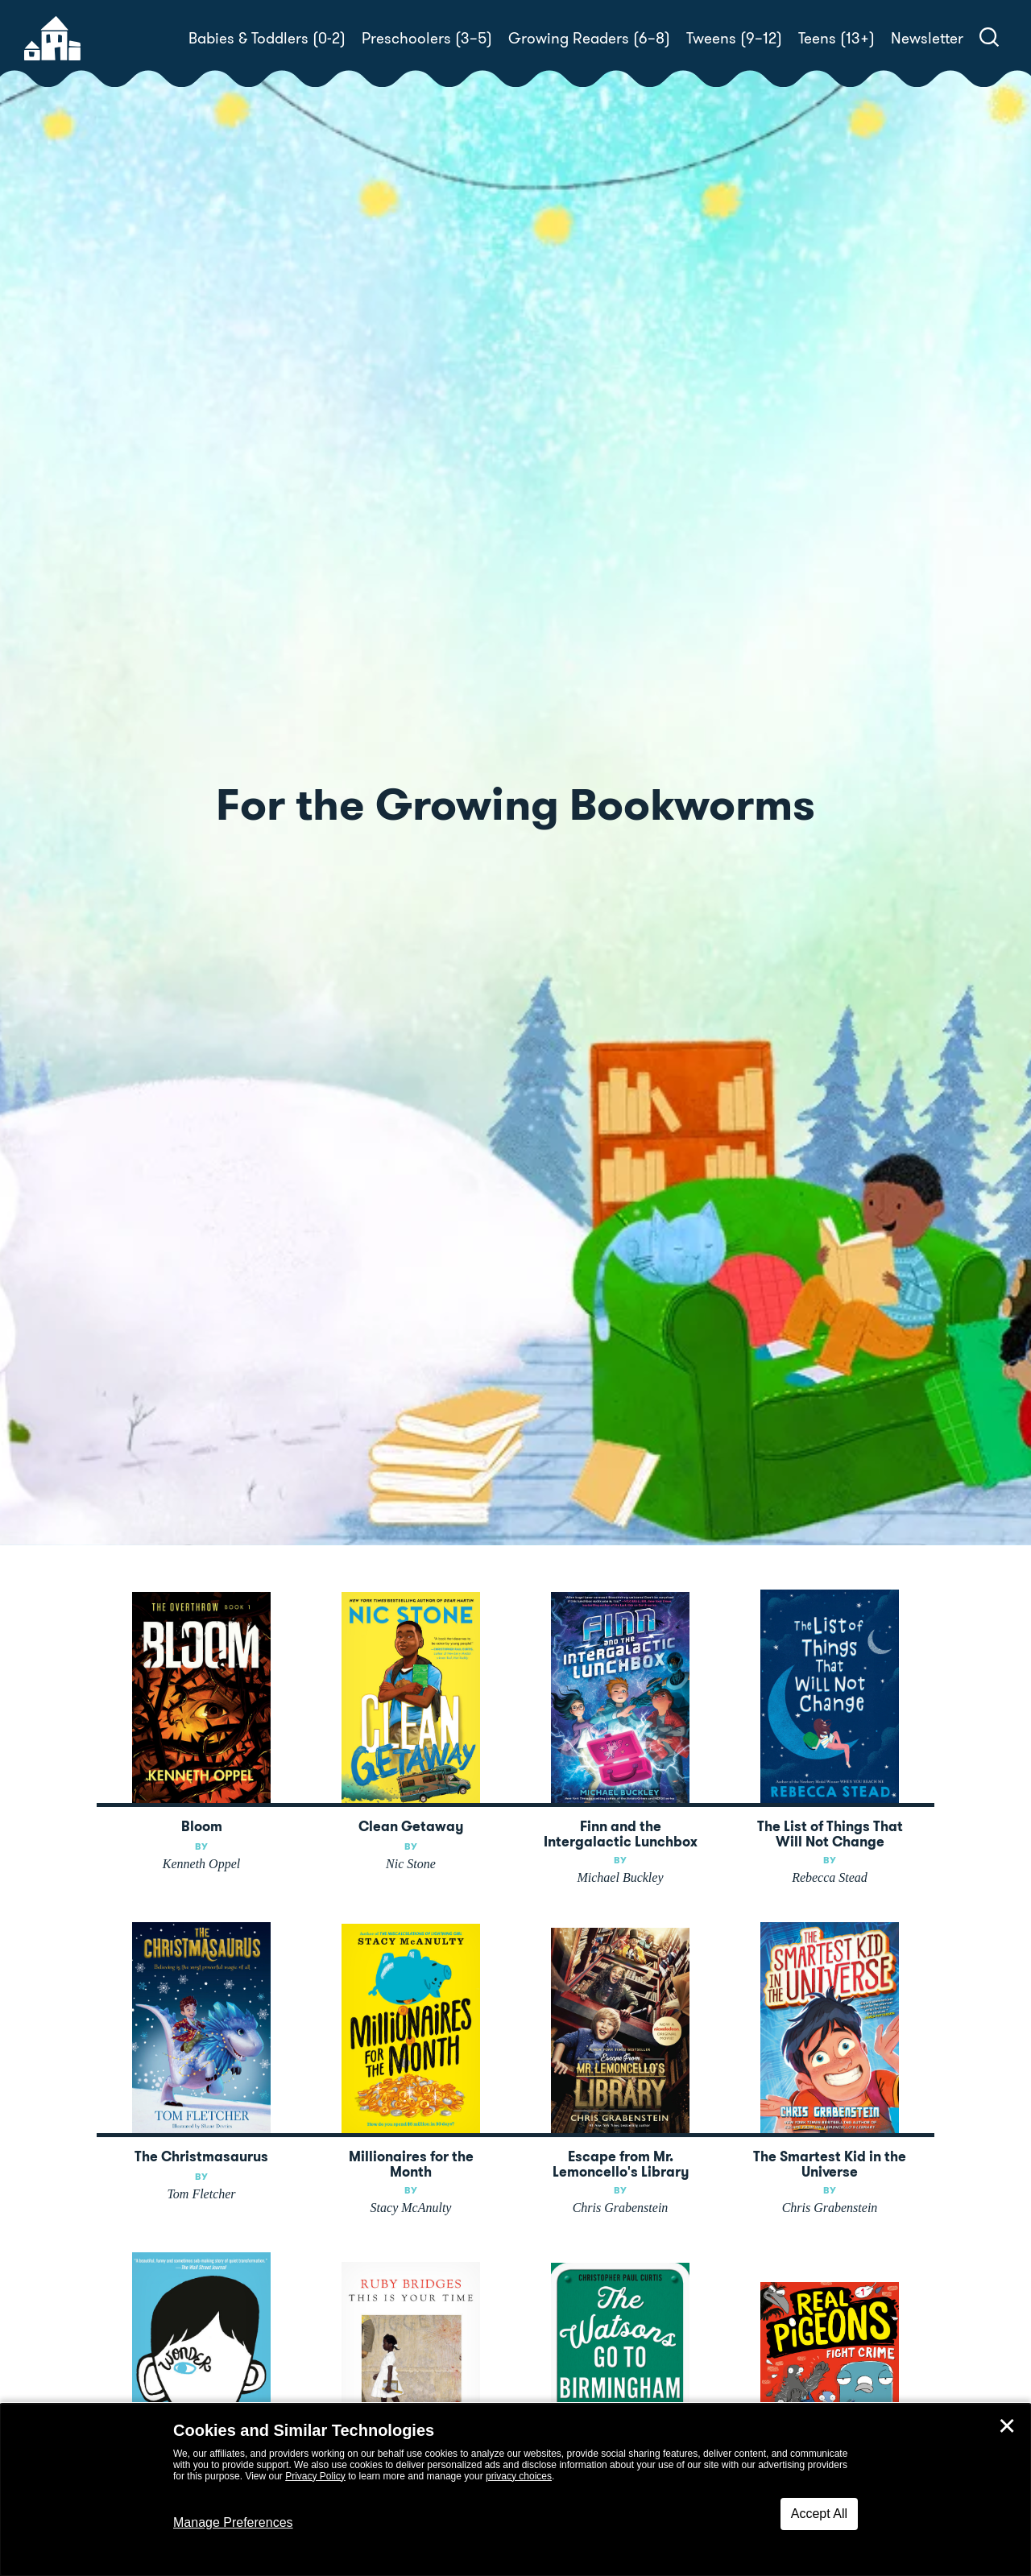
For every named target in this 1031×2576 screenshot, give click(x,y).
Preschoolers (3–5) (427, 38)
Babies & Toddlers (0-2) (267, 38)
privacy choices (519, 2476)
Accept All (819, 2513)
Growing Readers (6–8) (589, 38)
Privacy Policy (315, 2476)
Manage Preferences (233, 2522)
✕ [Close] (1007, 2426)
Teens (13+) (836, 38)
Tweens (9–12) (734, 38)
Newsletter (927, 38)
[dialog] (515, 2490)
